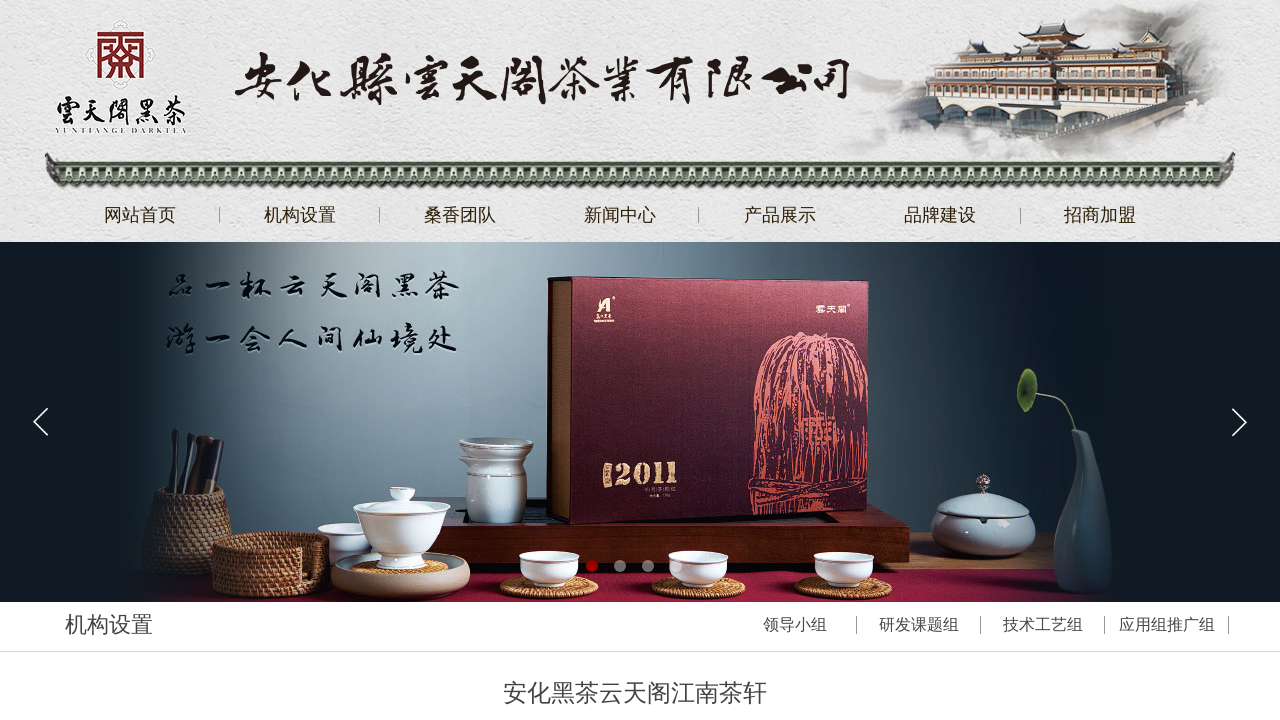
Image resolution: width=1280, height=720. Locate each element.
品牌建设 (940, 215)
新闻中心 (620, 215)
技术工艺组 (1043, 624)
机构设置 (300, 215)
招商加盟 (1100, 215)
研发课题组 (919, 624)
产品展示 (780, 215)
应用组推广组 (1167, 624)
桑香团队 (460, 215)
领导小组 (795, 624)
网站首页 (140, 215)
